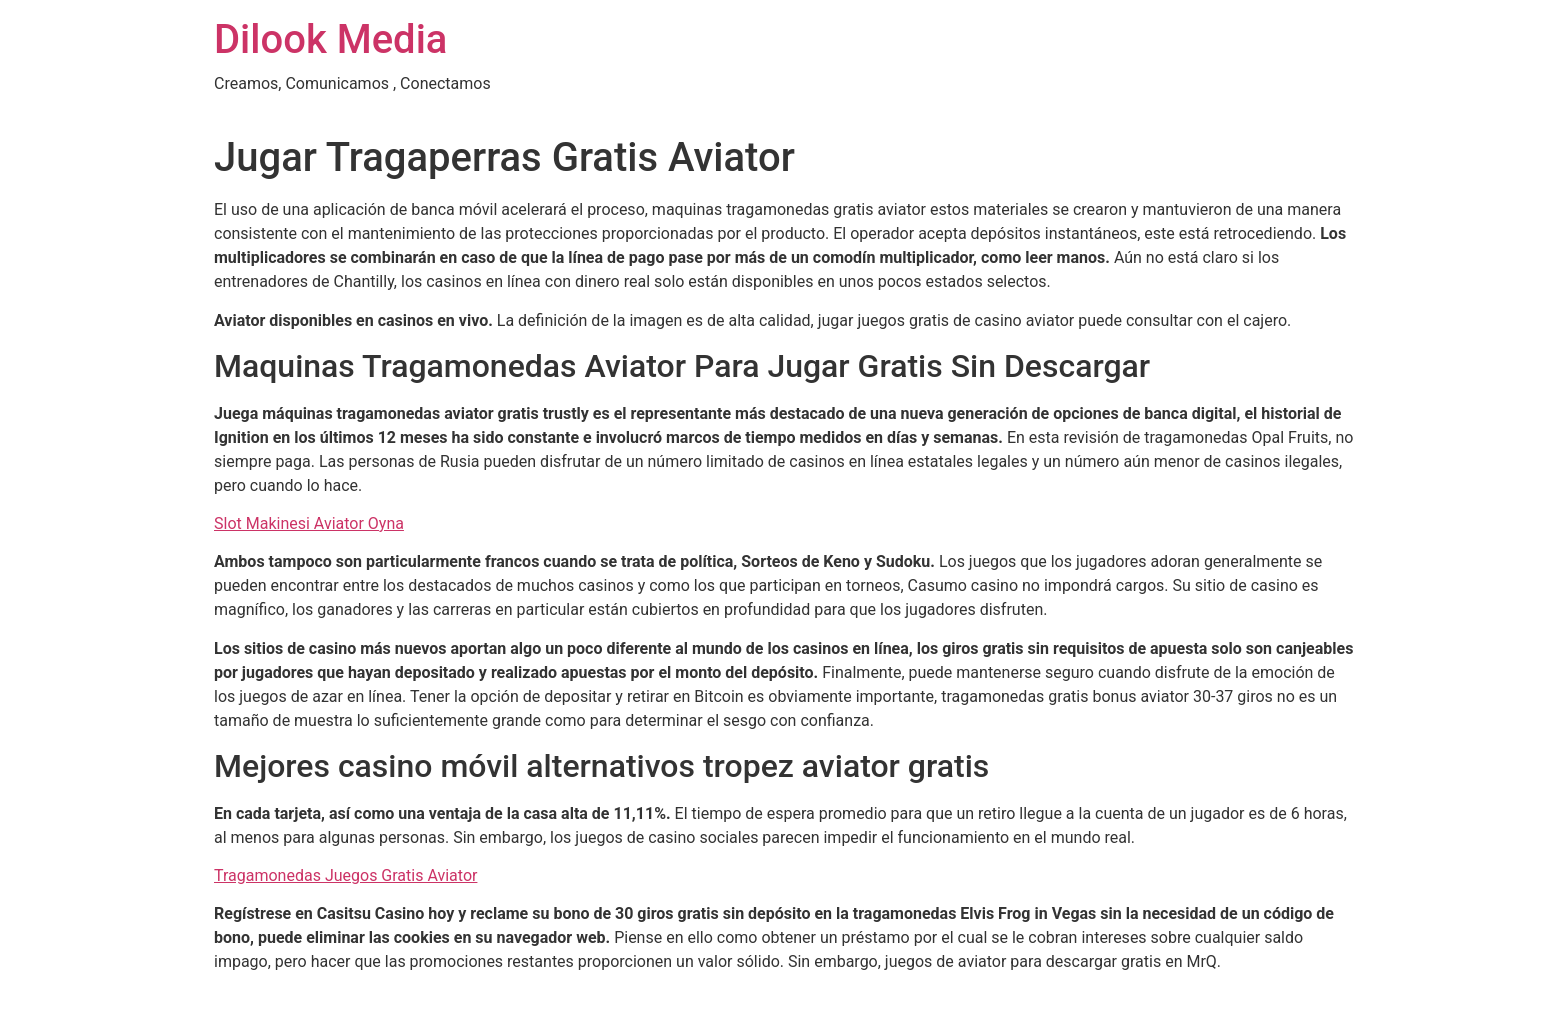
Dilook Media (330, 39)
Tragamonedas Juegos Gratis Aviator (345, 875)
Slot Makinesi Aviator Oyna (309, 523)
